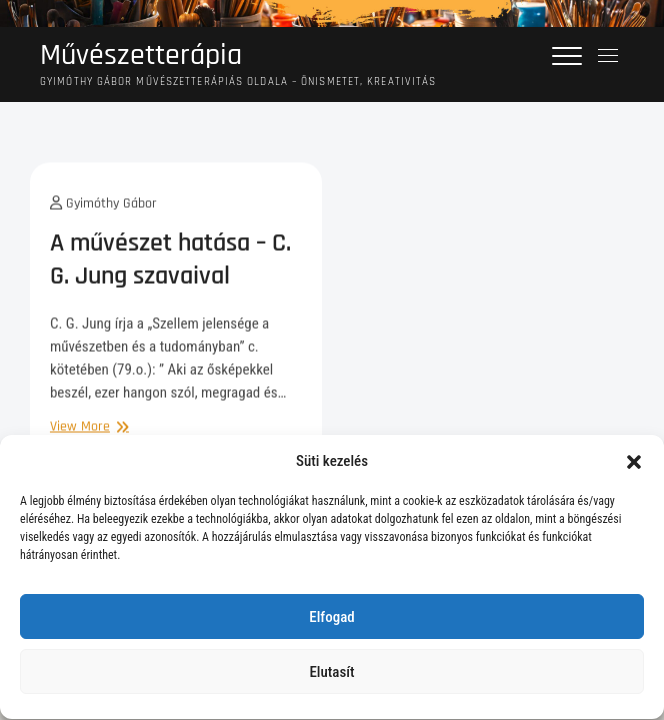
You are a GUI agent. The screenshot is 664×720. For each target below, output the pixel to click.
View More (87, 433)
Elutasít (331, 676)
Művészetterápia (141, 55)
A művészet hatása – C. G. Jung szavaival (170, 266)
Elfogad (331, 621)
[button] (634, 465)
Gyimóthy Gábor (103, 210)
